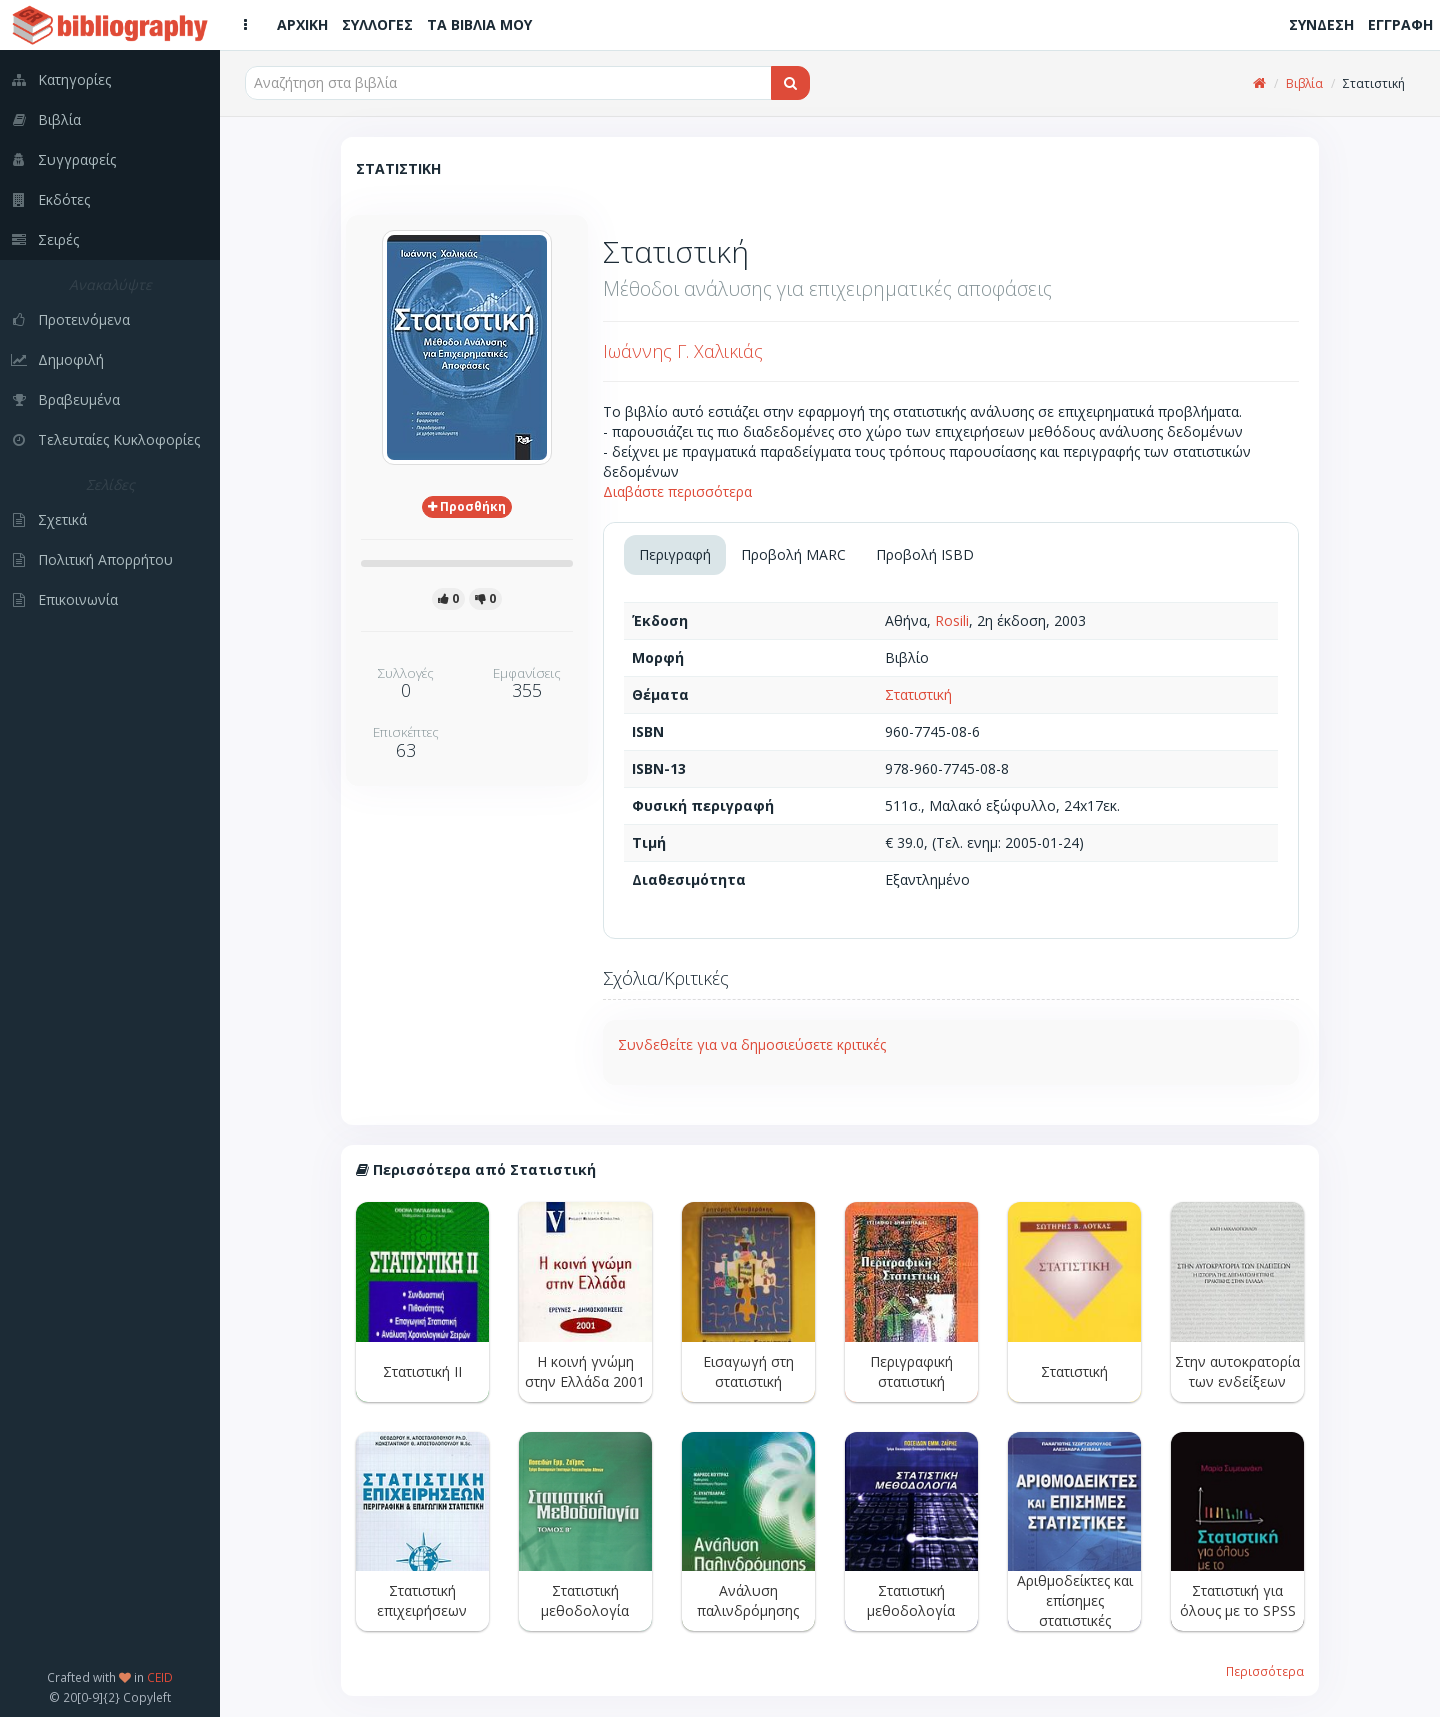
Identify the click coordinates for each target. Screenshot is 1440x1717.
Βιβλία (1304, 83)
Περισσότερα (1265, 1671)
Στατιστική (918, 694)
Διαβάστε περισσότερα (677, 491)
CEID (160, 1677)
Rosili (952, 620)
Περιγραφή (675, 554)
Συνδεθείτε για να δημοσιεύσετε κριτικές (752, 1044)
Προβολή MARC (793, 554)
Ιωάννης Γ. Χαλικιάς (683, 351)
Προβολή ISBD (925, 554)
